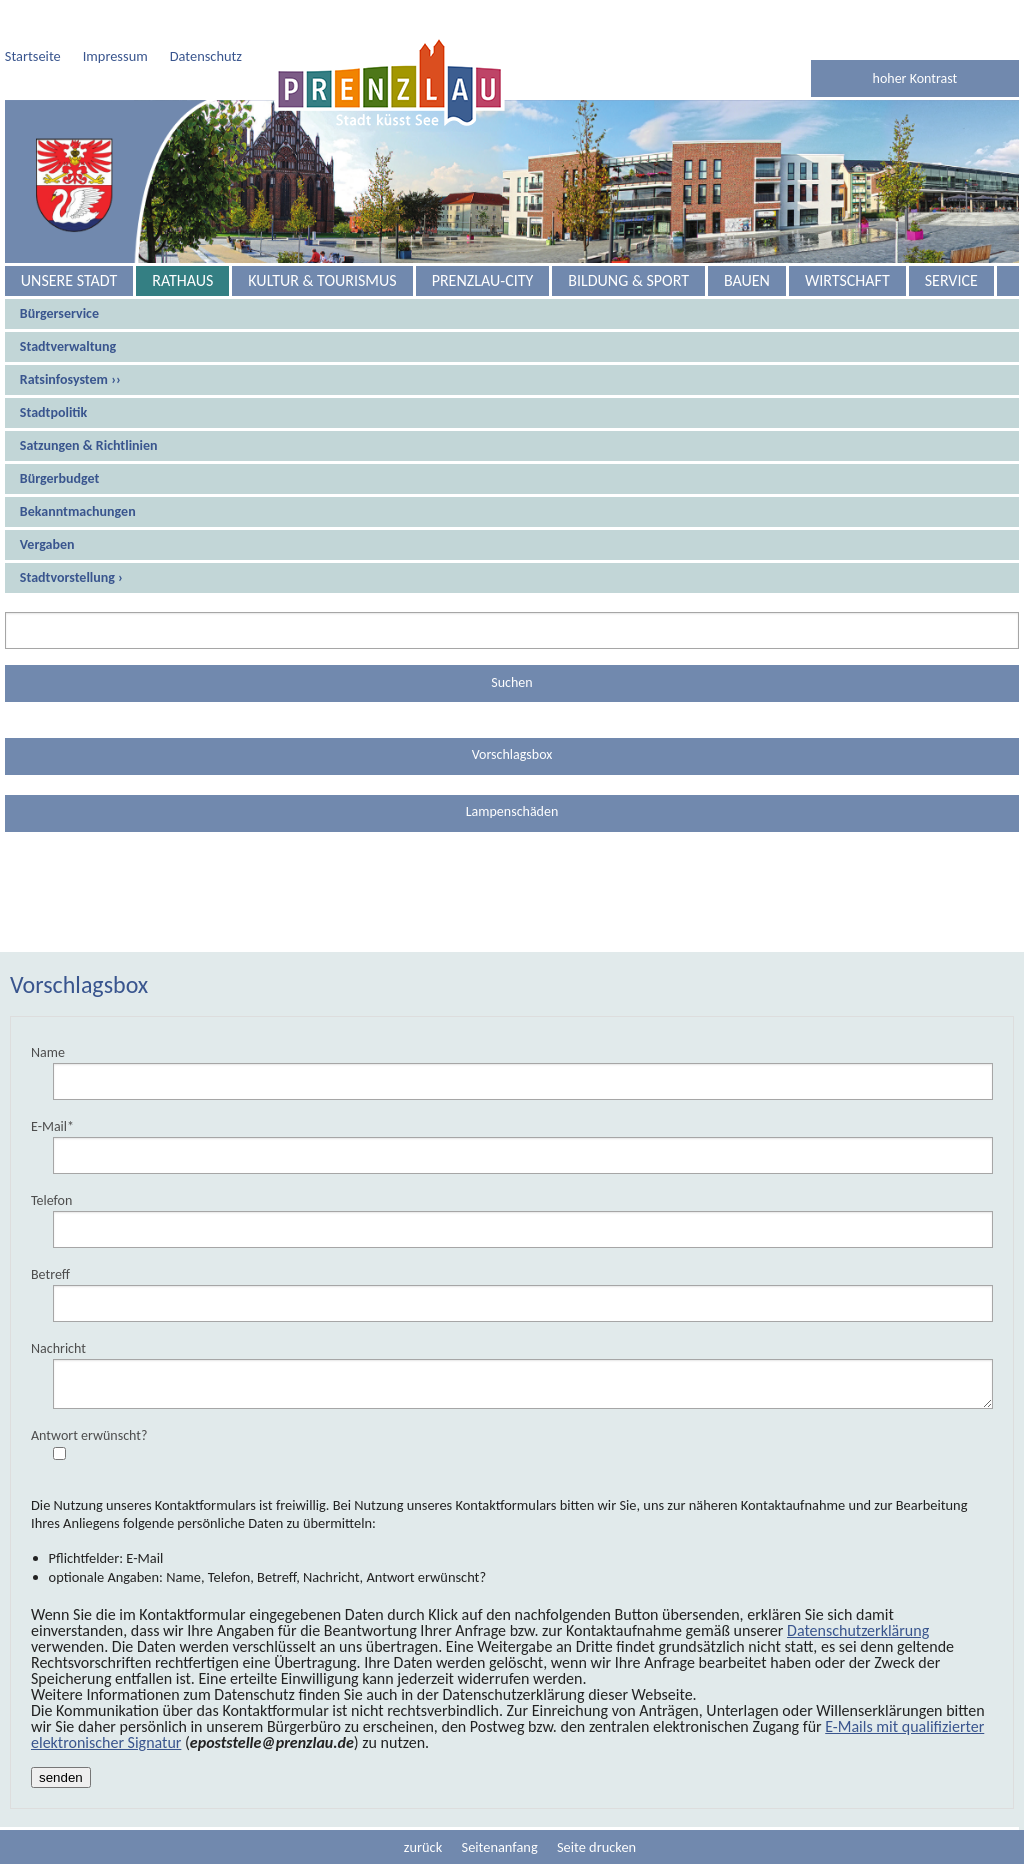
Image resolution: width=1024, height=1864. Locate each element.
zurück (423, 1847)
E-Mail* (52, 1126)
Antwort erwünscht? (89, 1435)
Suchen (511, 682)
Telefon (51, 1200)
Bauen (747, 280)
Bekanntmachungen (78, 511)
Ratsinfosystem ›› (70, 379)
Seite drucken (596, 1847)
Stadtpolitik (53, 412)
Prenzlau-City (483, 280)
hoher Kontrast (915, 78)
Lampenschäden (512, 811)
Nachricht (58, 1348)
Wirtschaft (847, 280)
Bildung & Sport (628, 280)
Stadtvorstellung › (71, 577)
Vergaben (47, 544)
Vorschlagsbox (512, 754)
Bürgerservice (59, 313)
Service (951, 280)
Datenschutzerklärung (858, 1630)
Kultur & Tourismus (322, 280)
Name (48, 1052)
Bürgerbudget (60, 478)
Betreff (50, 1274)
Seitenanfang (500, 1847)
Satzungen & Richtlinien (89, 445)
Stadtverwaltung (68, 346)
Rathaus (182, 280)
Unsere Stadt (69, 280)
